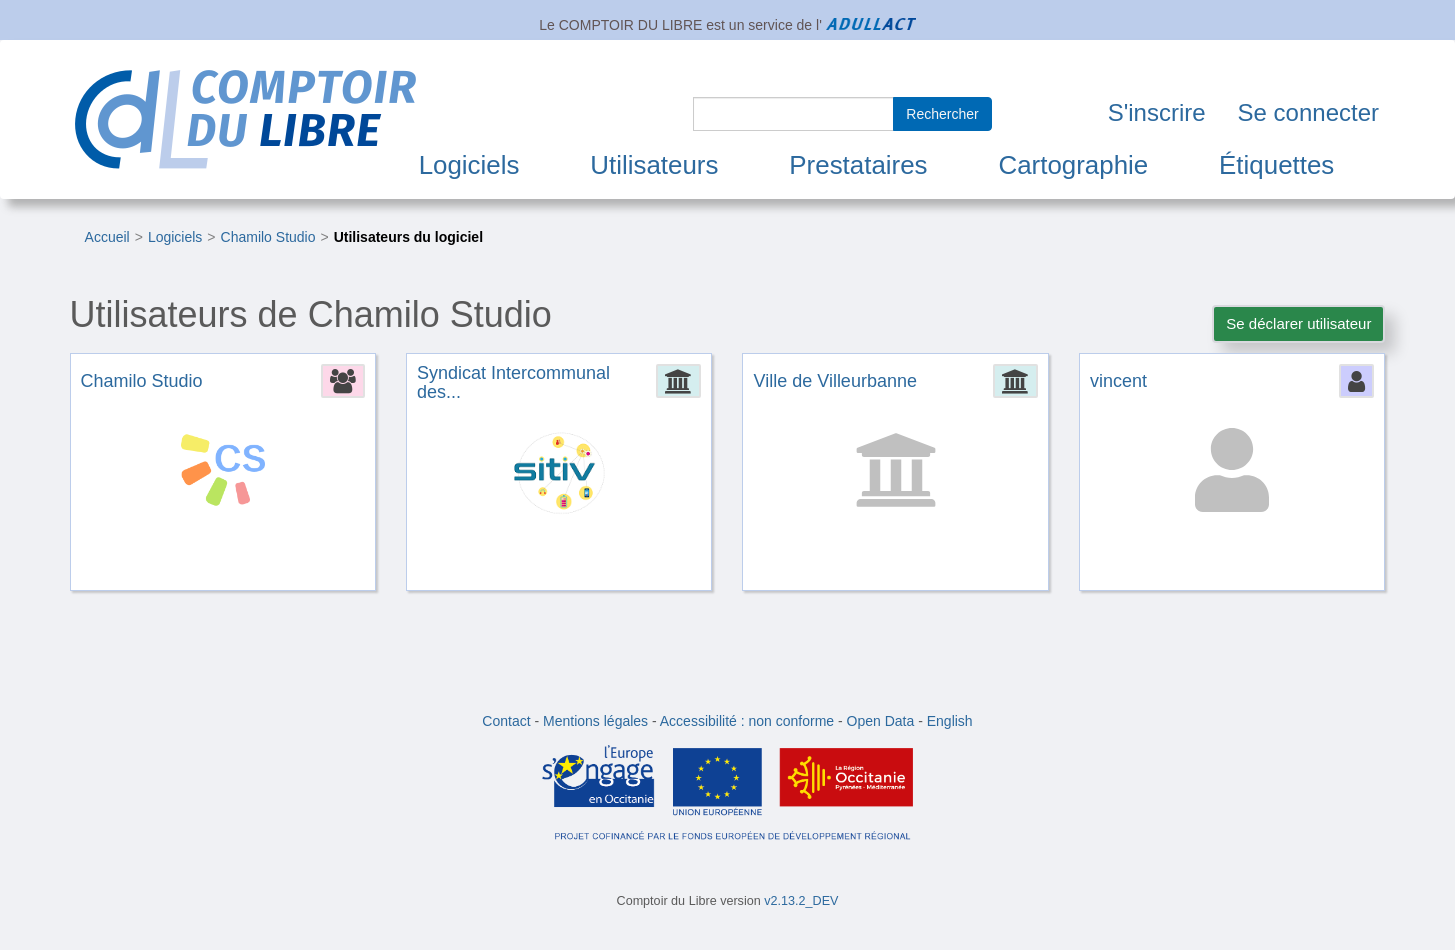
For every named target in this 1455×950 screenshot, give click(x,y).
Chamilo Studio (268, 237)
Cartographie (1073, 165)
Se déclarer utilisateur (1298, 323)
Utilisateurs (654, 165)
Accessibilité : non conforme (747, 721)
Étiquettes (1276, 165)
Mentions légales (595, 721)
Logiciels (469, 165)
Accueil (107, 237)
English (950, 721)
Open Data (881, 721)
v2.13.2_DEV (801, 901)
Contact (506, 721)
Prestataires (858, 165)
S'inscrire (1157, 112)
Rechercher (942, 114)
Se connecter (1308, 112)
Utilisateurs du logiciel (408, 237)
